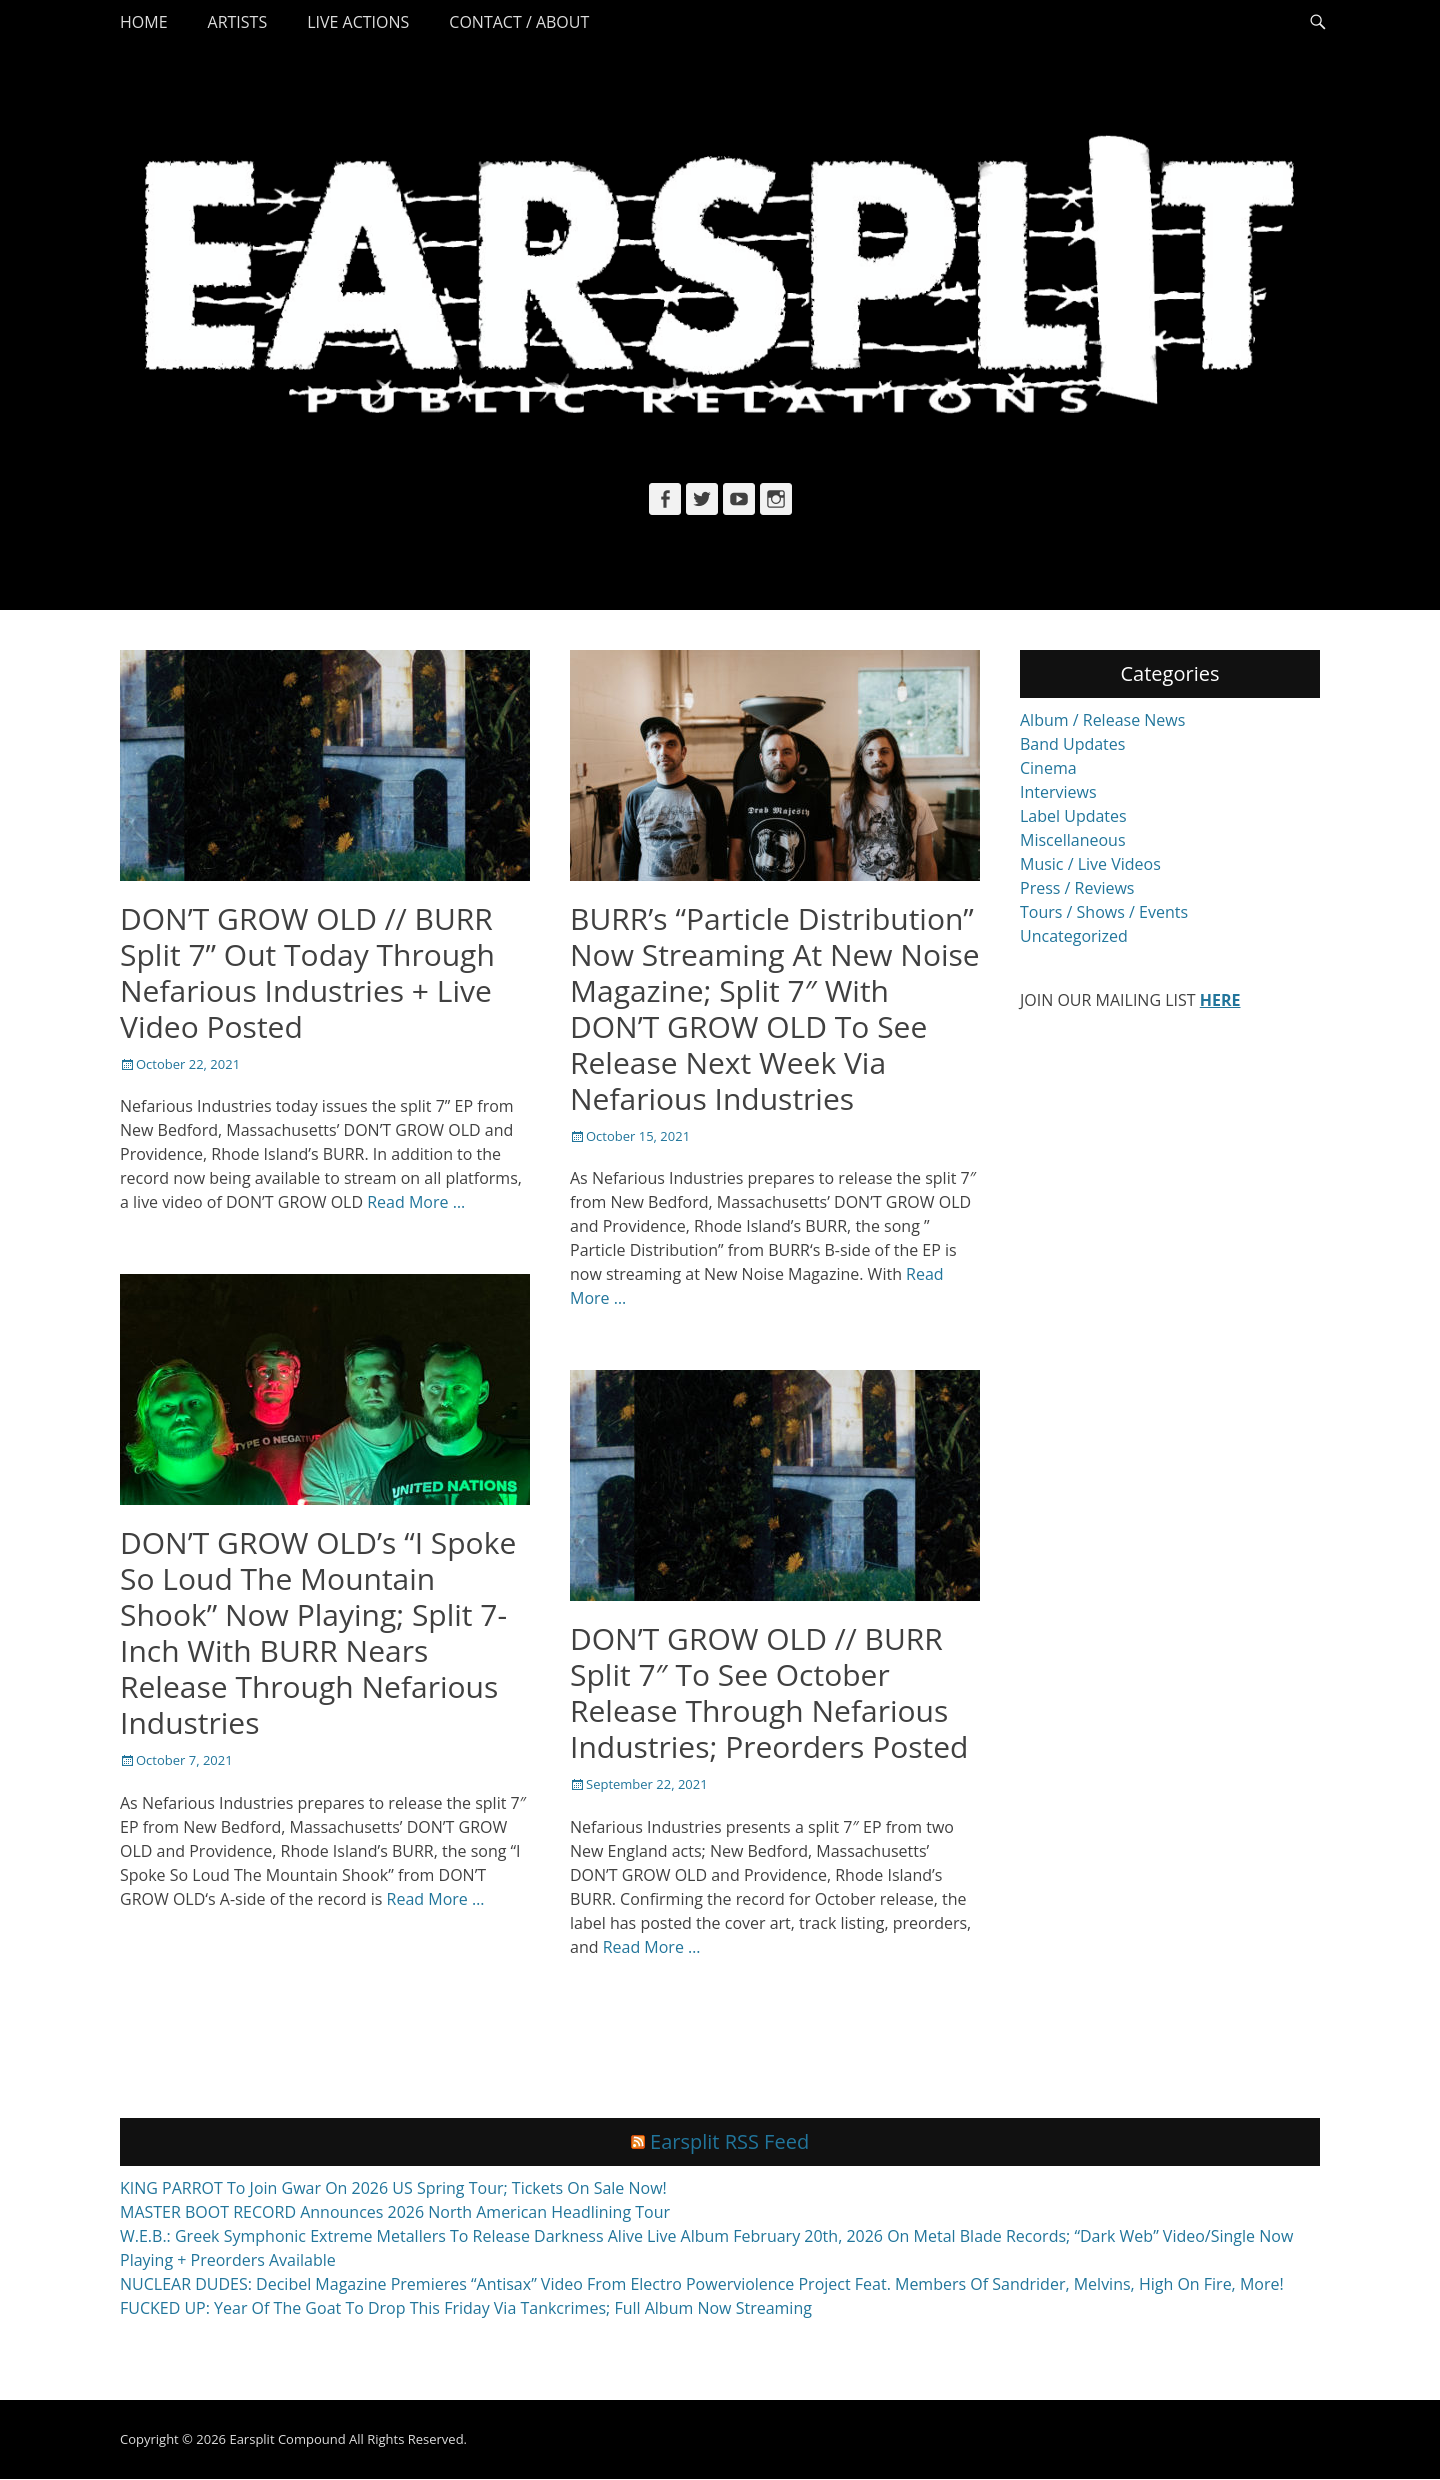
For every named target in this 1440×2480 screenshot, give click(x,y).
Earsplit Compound (287, 2440)
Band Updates (1072, 744)
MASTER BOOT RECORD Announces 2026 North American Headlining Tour (395, 2213)
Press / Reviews (1077, 888)
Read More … (416, 1202)
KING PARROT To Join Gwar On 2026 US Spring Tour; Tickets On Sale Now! (393, 2189)
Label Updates (1073, 816)
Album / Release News (1102, 720)
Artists (238, 22)
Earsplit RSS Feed (729, 2142)
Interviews (1058, 792)
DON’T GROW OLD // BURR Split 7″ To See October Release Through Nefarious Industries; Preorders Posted (769, 1692)
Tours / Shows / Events (1104, 912)
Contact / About (519, 22)
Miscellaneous (1073, 840)
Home (144, 22)
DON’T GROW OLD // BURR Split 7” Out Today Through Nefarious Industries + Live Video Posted (307, 972)
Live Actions (358, 22)
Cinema (1048, 768)
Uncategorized (1074, 936)
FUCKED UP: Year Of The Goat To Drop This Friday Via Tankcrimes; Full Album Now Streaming (466, 2309)
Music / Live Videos (1090, 864)
